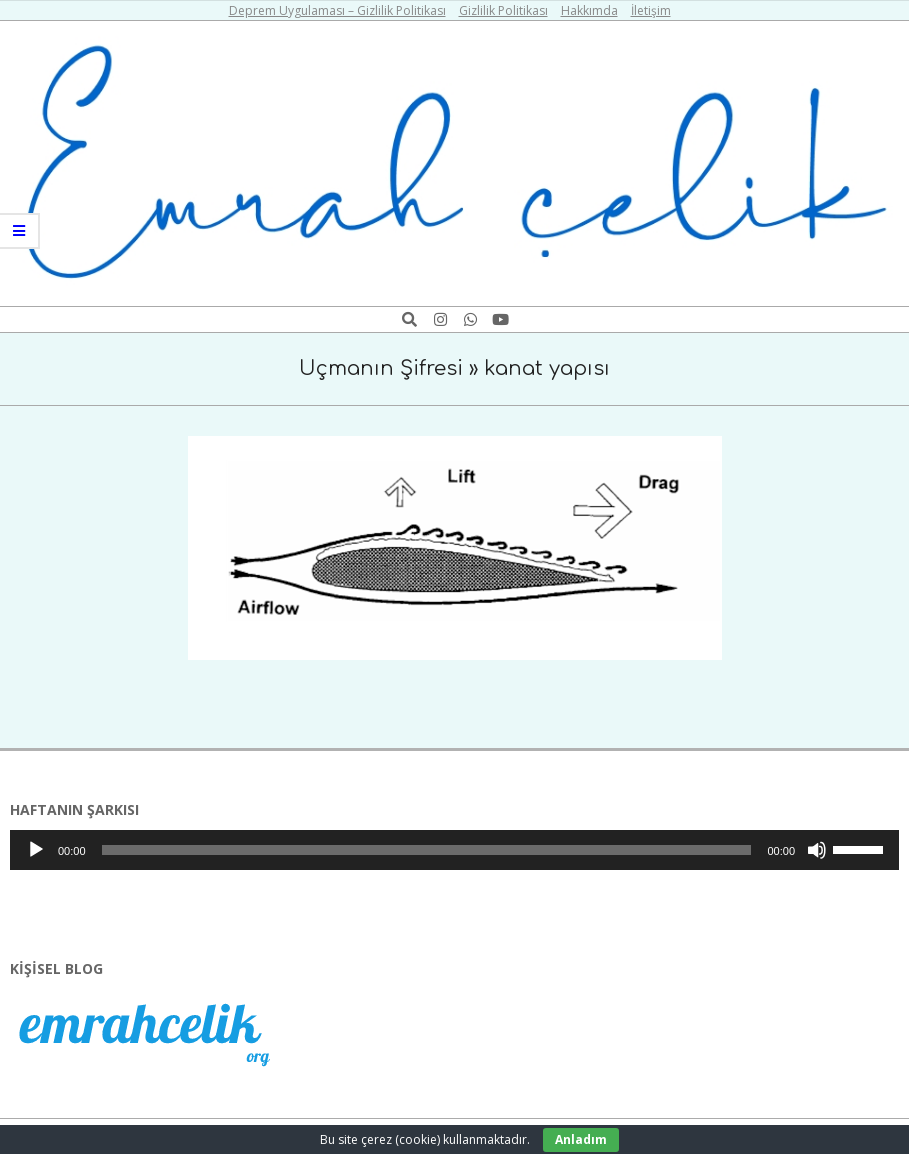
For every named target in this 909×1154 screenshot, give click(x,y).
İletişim (651, 10)
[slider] (427, 850)
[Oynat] (36, 850)
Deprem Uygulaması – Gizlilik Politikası (337, 10)
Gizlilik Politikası (503, 10)
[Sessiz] (817, 850)
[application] (454, 850)
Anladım (581, 1139)
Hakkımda (589, 10)
